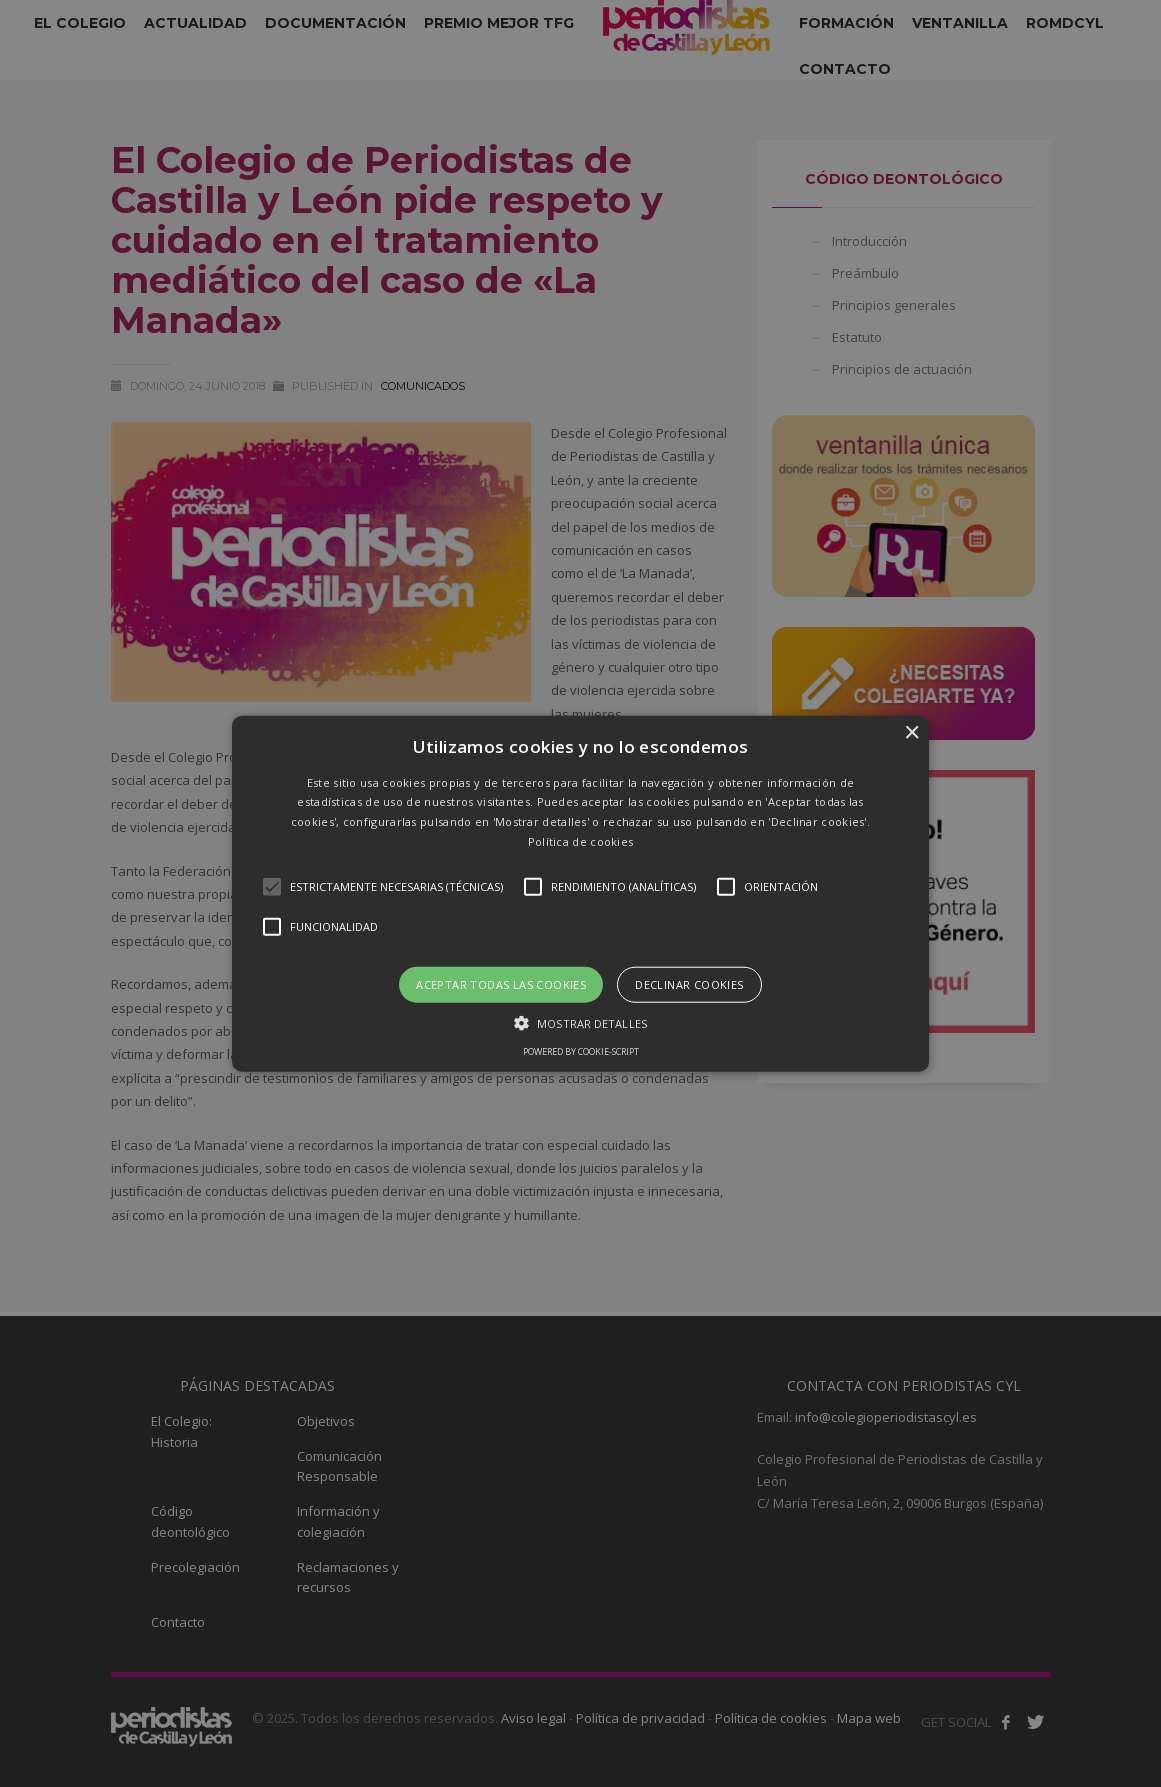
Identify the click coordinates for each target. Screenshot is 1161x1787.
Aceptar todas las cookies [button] (501, 983)
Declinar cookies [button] (689, 983)
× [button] (911, 732)
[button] (580, 893)
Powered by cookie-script (581, 1051)
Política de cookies (581, 841)
